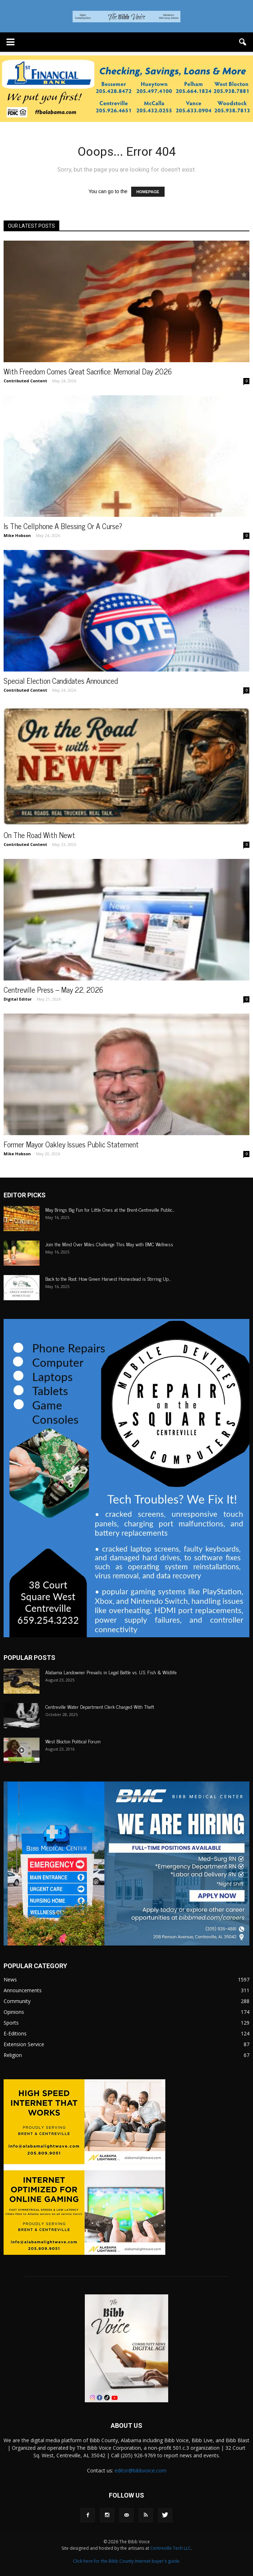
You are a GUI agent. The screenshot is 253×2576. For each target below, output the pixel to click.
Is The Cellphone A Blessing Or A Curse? (63, 526)
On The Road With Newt (39, 835)
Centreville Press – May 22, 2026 (53, 989)
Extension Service (24, 2044)
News (10, 1979)
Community (17, 2001)
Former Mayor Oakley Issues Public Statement (71, 1144)
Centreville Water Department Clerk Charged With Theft (99, 1706)
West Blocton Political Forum (73, 1741)
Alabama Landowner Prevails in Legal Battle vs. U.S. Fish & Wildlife (111, 1672)
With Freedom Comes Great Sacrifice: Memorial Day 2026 (88, 371)
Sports (11, 2022)
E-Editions (15, 2033)
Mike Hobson (17, 535)
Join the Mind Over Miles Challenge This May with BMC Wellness (110, 1244)
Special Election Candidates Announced (61, 680)
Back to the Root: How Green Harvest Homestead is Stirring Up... (108, 1278)
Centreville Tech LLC (170, 2548)
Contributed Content (25, 380)
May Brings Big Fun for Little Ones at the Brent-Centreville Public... (110, 1209)
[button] (243, 42)
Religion (13, 2055)
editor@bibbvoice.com (140, 2470)
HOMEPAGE (148, 192)
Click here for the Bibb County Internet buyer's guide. (126, 2561)
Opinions (14, 2011)
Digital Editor (18, 999)
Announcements (23, 1990)
